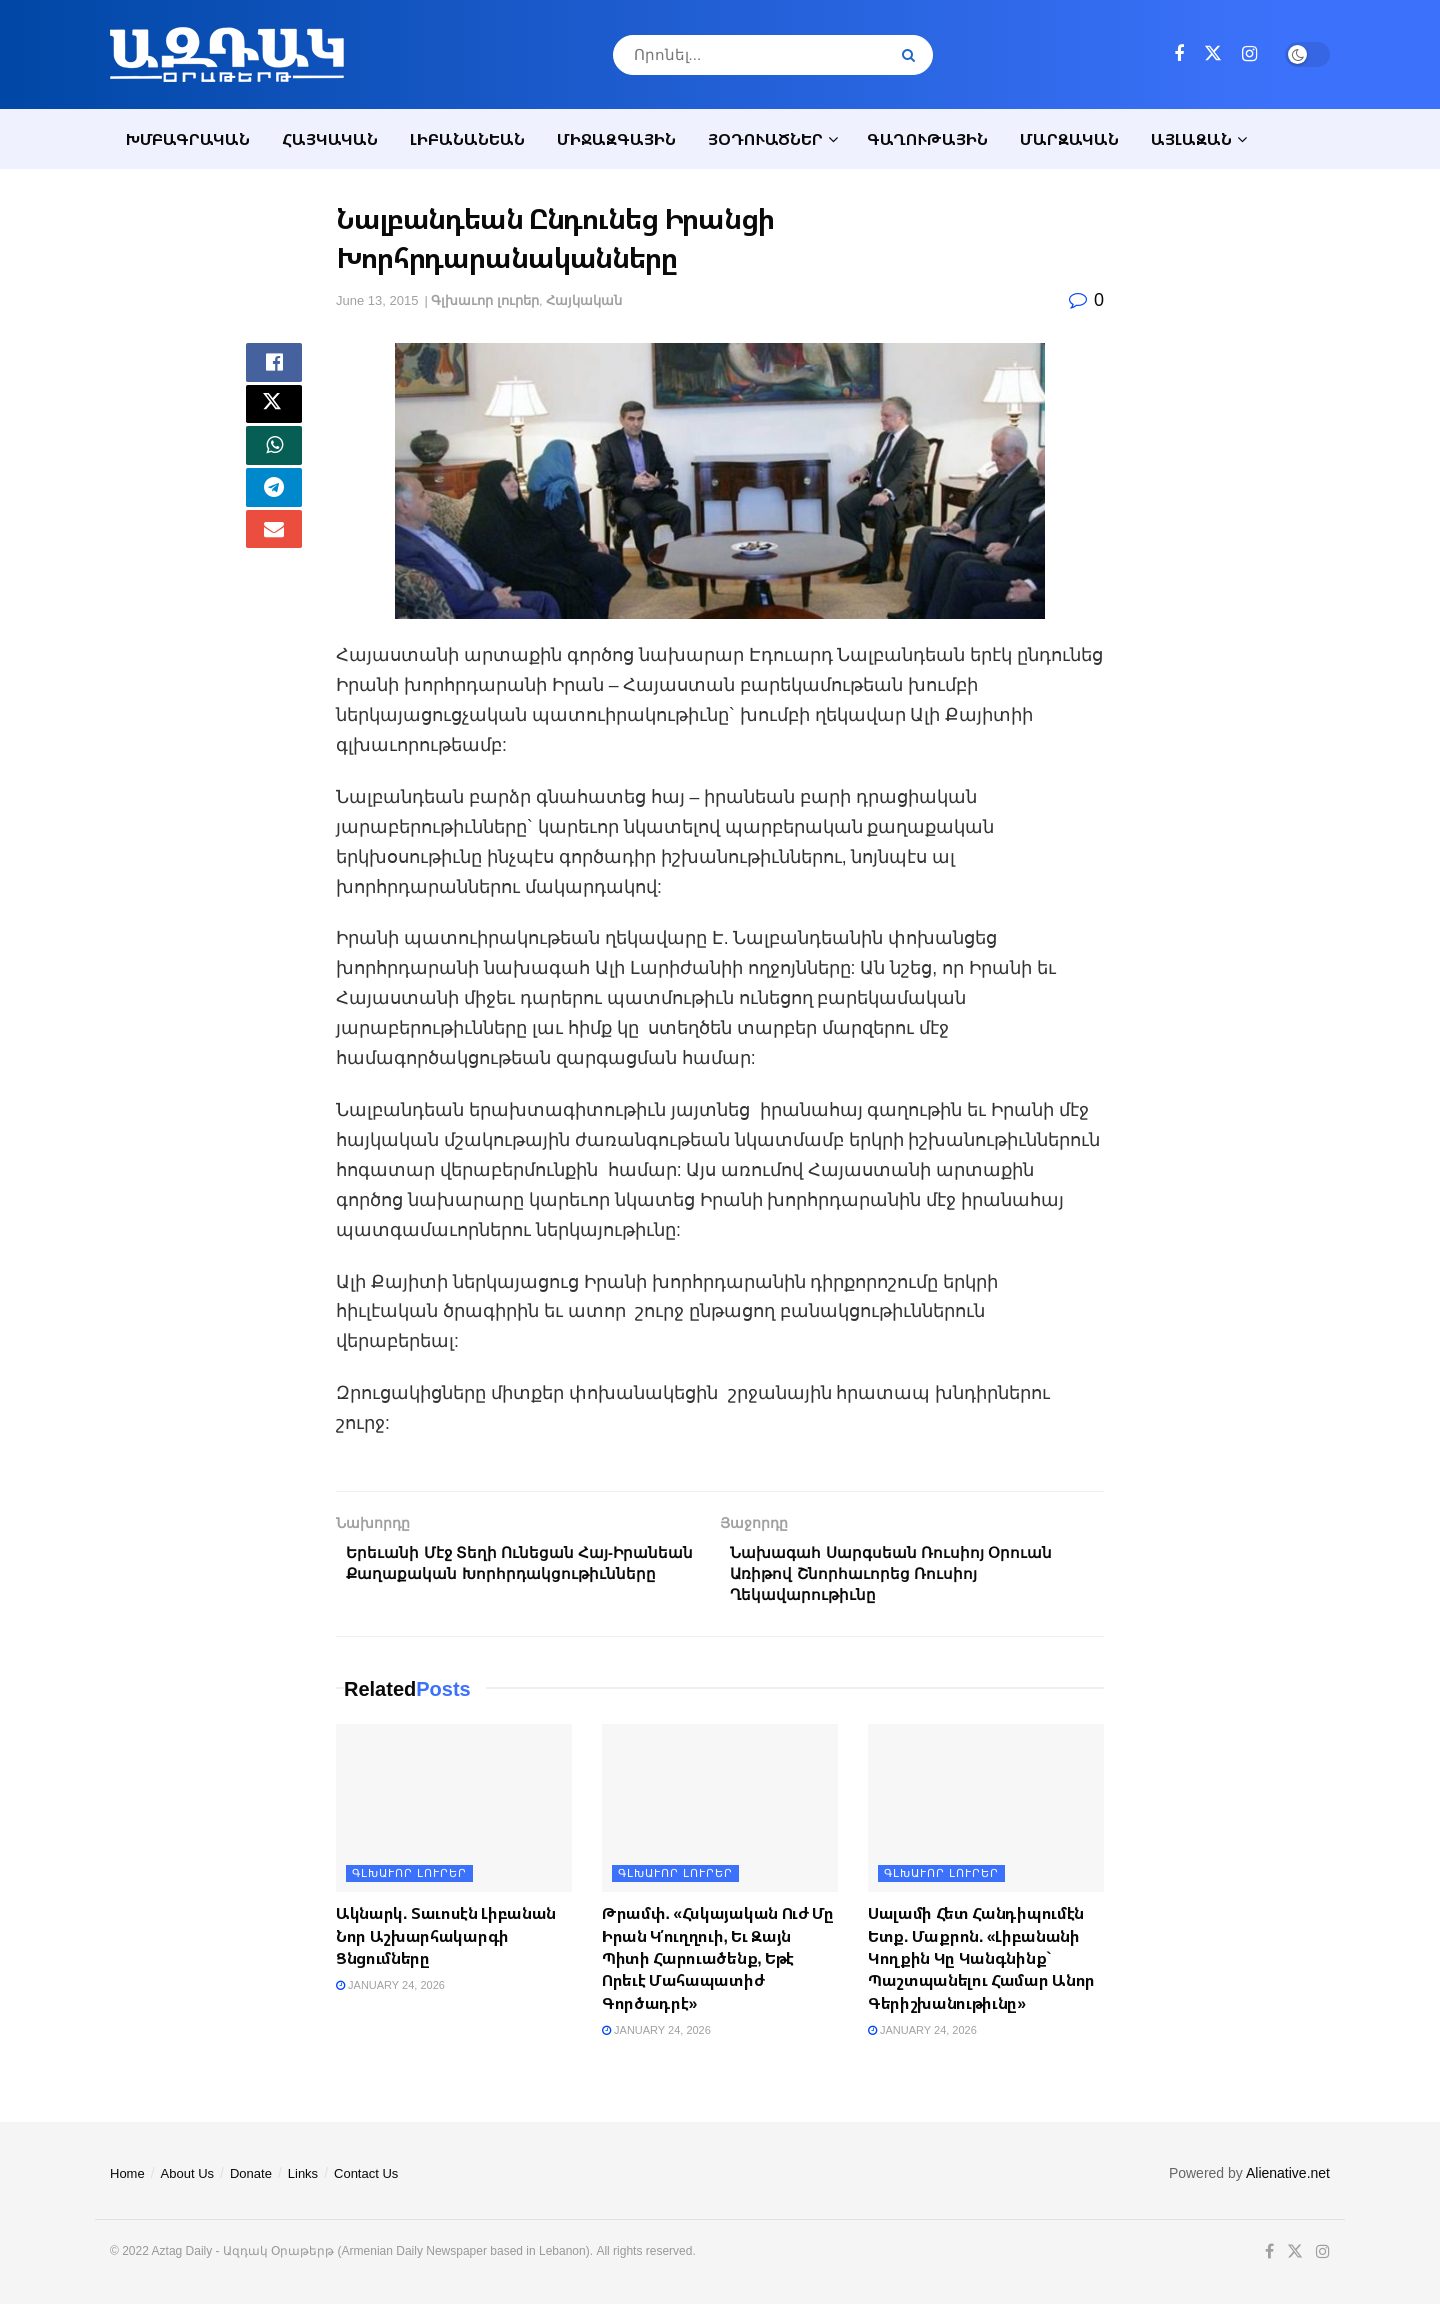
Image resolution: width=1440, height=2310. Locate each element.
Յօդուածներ (765, 139)
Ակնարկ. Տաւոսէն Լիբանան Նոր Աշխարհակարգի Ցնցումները (446, 1941)
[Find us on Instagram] (1249, 54)
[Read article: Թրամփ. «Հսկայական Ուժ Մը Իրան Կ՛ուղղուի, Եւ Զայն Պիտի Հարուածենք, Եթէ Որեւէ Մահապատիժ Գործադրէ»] (720, 1814)
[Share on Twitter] (274, 415)
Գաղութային (927, 139)
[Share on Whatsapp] (274, 463)
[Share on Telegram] (274, 511)
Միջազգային (616, 139)
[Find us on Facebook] (1179, 54)
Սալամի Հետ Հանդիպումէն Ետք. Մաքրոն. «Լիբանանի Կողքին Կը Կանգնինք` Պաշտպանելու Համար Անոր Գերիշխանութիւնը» (981, 1964)
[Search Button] (912, 55)
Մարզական (1069, 139)
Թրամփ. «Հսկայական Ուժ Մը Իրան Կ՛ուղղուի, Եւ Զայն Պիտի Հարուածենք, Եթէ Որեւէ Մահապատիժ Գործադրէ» (718, 1964)
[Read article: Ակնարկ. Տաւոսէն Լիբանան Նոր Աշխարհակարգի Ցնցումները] (454, 1814)
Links (303, 2179)
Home (127, 2179)
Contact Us (366, 2179)
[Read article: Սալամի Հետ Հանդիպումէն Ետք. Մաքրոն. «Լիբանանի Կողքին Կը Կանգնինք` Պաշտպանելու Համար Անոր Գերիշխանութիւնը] (986, 1814)
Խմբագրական (188, 139)
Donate (251, 2179)
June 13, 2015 (377, 300)
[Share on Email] (274, 559)
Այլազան (1191, 139)
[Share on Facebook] (274, 367)
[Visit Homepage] (227, 54)
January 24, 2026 (390, 1992)
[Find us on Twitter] (1213, 54)
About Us (187, 2179)
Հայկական (330, 139)
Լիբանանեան (467, 139)
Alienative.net (1288, 2179)
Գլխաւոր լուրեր (485, 300)
